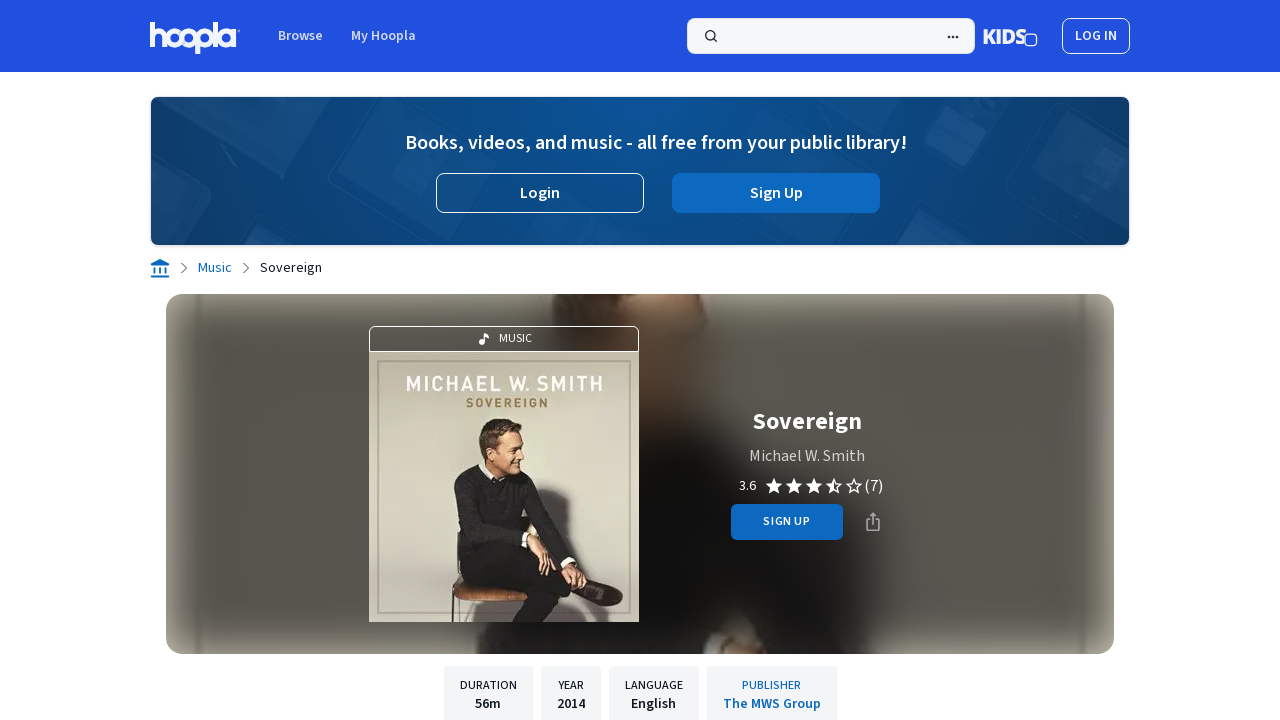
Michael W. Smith (807, 456)
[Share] (873, 522)
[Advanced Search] (953, 37)
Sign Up (776, 193)
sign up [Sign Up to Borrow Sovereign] (786, 521)
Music (215, 268)
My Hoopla (383, 36)
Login (540, 193)
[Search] (831, 36)
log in (1096, 36)
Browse (300, 36)
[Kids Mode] (1010, 36)
